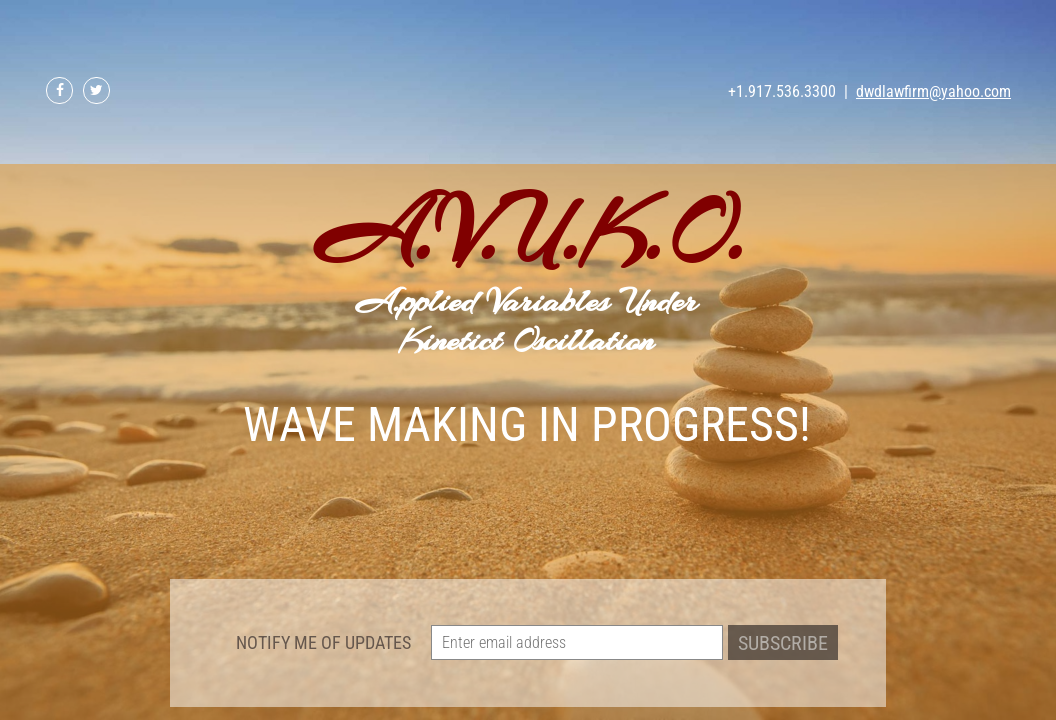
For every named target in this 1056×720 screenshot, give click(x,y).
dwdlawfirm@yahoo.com (933, 91)
